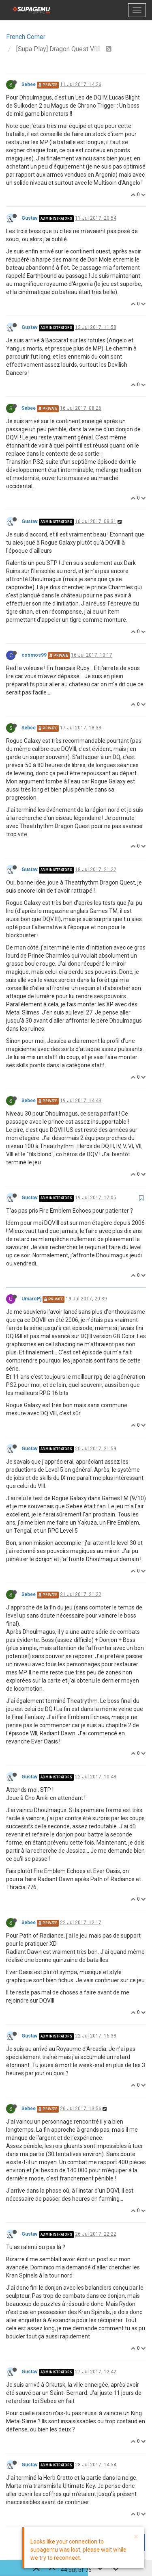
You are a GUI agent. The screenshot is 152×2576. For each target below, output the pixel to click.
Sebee (28, 84)
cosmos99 (34, 655)
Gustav (29, 218)
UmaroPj (31, 1299)
